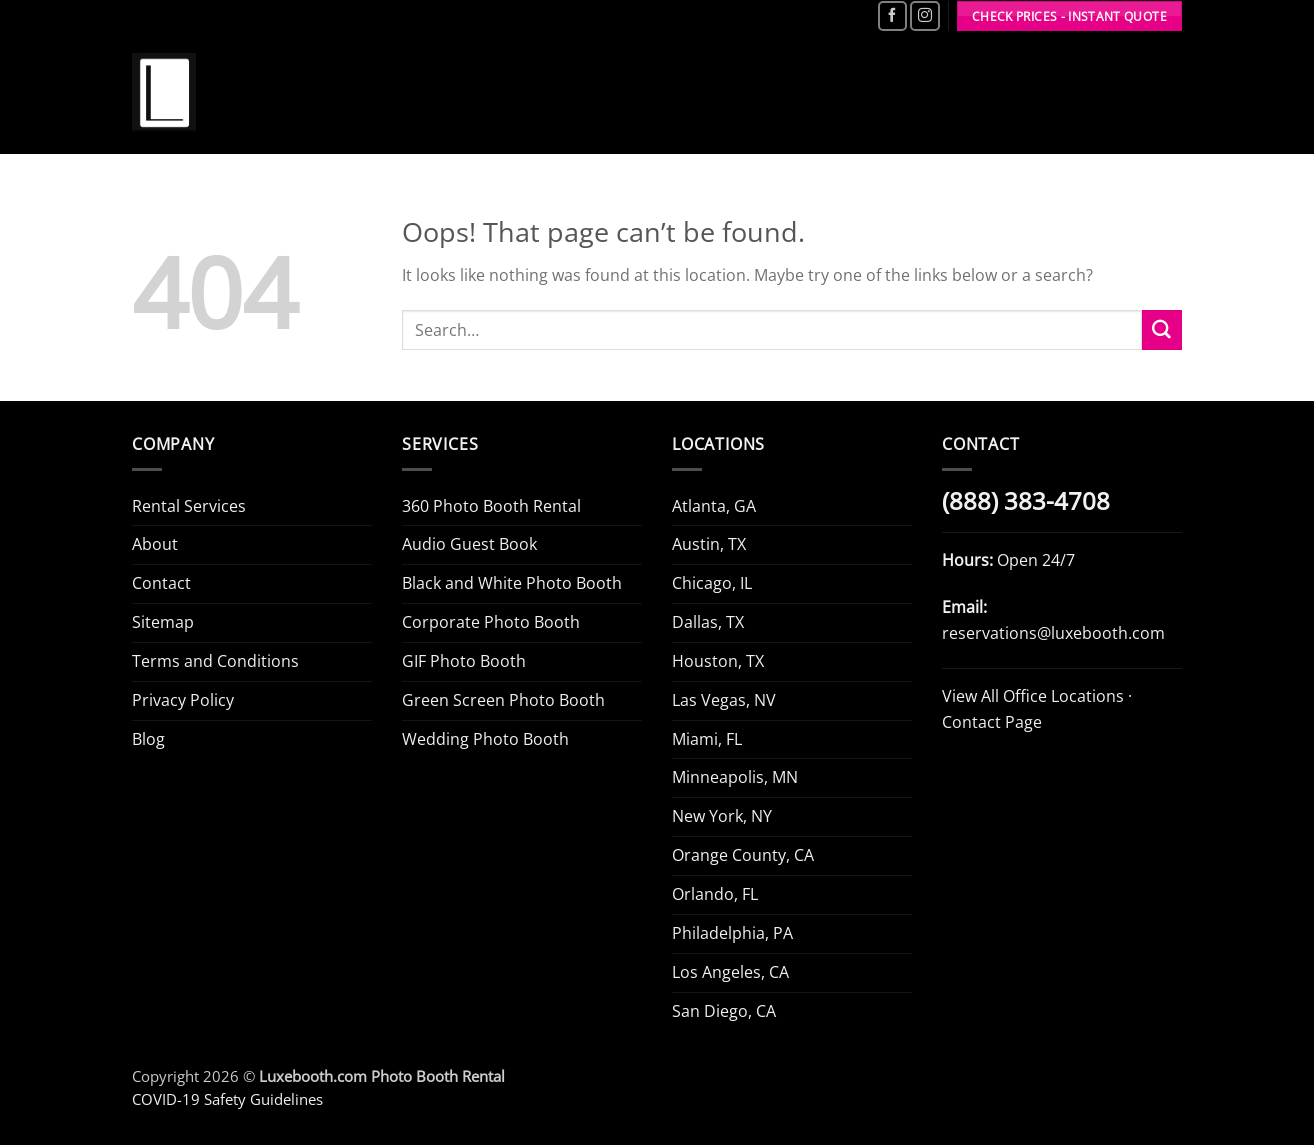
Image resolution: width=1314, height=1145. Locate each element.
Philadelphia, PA (732, 933)
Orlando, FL (715, 894)
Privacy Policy (183, 700)
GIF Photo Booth (464, 661)
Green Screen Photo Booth (503, 700)
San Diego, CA (724, 1011)
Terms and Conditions (215, 661)
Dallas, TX (708, 622)
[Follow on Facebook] (892, 16)
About (155, 544)
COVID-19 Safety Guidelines (227, 1099)
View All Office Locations (1033, 696)
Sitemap (163, 622)
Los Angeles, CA (730, 972)
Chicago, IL (712, 583)
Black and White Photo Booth (512, 583)
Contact (161, 583)
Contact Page (992, 722)
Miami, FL (707, 739)
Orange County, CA (743, 855)
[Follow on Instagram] (924, 16)
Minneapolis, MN (735, 777)
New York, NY (722, 816)
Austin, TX (709, 544)
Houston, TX (718, 661)
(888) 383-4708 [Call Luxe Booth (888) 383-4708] (1026, 501)
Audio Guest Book (469, 544)
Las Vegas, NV (724, 700)
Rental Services (189, 506)
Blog (148, 739)
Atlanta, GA (714, 506)
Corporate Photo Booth (491, 622)
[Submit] (1162, 330)
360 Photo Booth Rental (491, 506)
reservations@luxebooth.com (1053, 633)
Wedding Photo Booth (485, 739)
